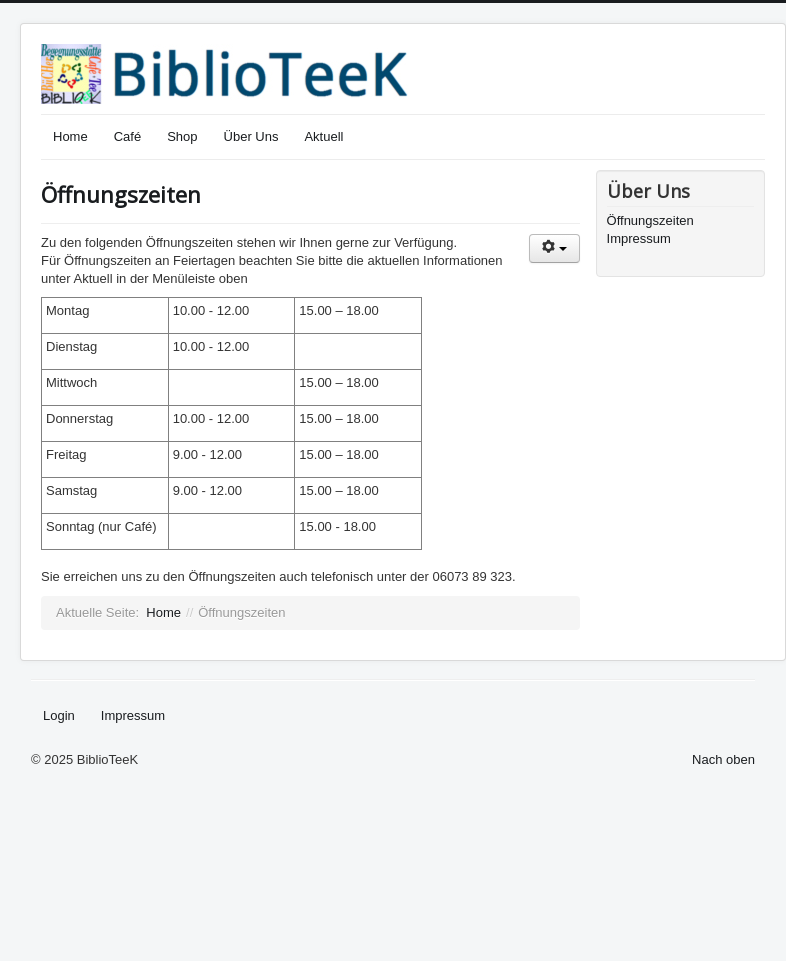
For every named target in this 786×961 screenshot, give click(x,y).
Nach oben (723, 759)
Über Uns (251, 136)
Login (59, 715)
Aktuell (323, 136)
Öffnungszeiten (121, 194)
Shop (182, 136)
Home (70, 136)
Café (127, 136)
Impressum (639, 238)
